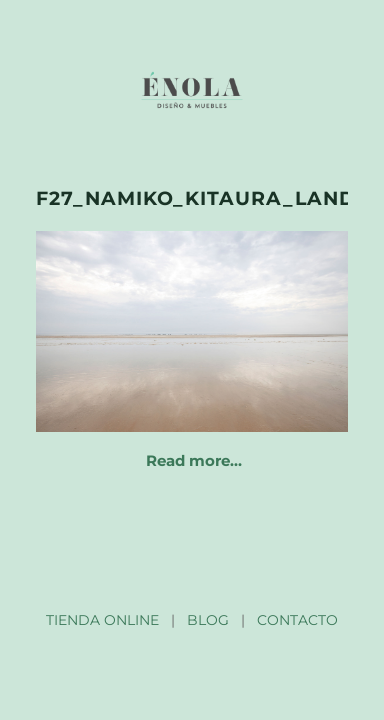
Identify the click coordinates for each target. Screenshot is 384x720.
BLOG (208, 620)
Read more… (194, 460)
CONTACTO (297, 620)
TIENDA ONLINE (102, 620)
